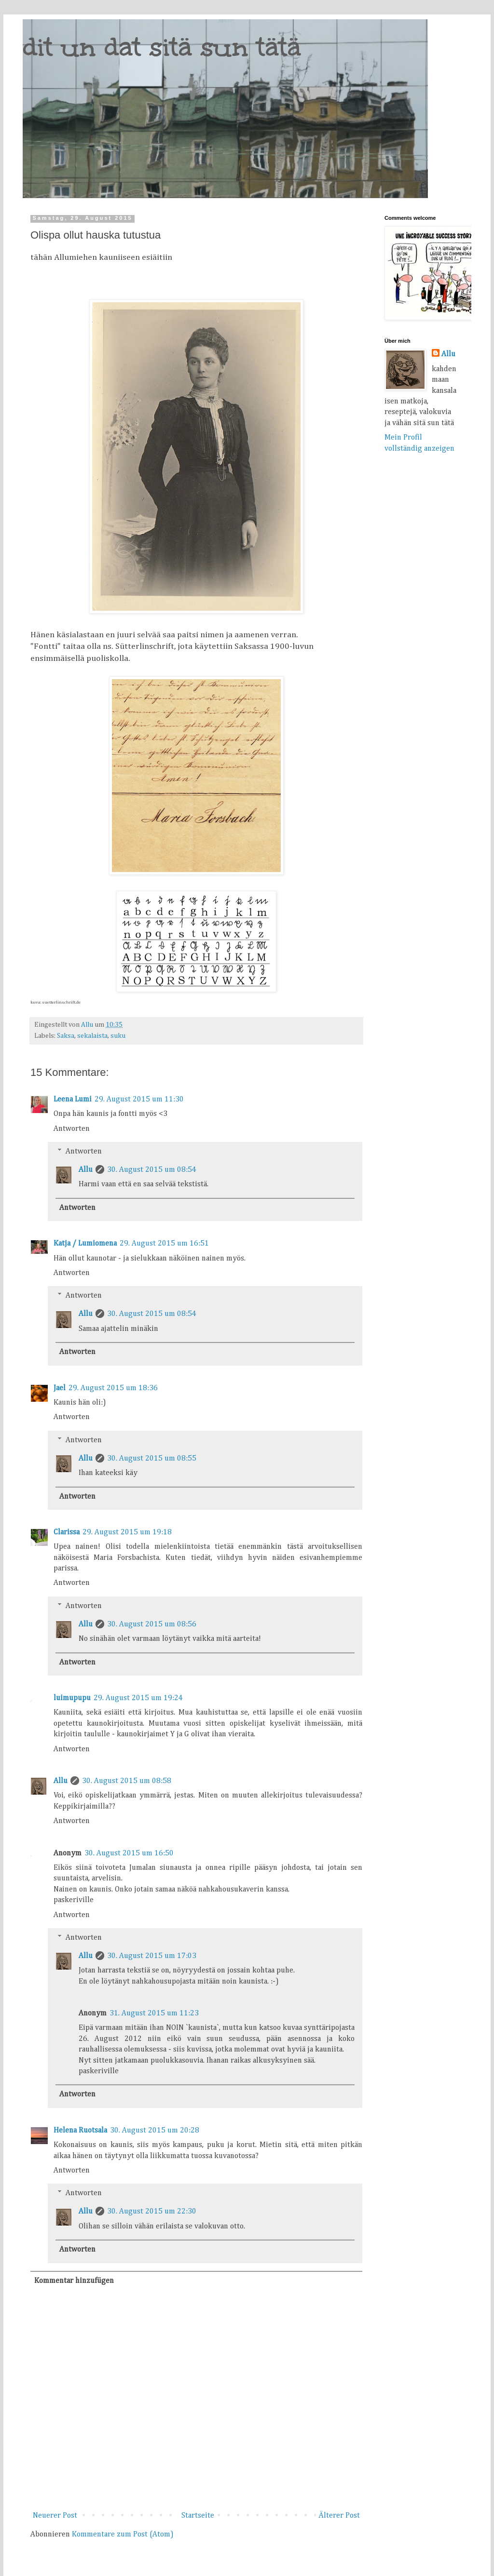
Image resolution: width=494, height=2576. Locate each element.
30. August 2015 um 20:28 (154, 2130)
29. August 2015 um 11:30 (139, 1099)
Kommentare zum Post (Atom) (123, 2534)
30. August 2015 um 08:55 (151, 1458)
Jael (60, 1388)
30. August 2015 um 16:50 (129, 1853)
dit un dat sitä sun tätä (162, 47)
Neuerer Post (55, 2516)
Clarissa (67, 1532)
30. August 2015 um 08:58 (126, 1781)
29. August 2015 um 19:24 (138, 1698)
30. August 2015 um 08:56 (151, 1624)
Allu (86, 1170)
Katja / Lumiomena (85, 1244)
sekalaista (92, 1036)
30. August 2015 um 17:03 (151, 1956)
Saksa (65, 1036)
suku (117, 1036)
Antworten (72, 1129)
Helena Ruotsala (80, 2130)
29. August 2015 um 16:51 (164, 1244)
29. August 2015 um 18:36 (113, 1388)
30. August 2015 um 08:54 (151, 1170)
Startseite (197, 2516)
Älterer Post (339, 2516)
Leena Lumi (73, 1099)
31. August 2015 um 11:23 (154, 2013)
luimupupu (72, 1698)
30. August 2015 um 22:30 (151, 2211)
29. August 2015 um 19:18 (127, 1532)
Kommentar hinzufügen (74, 2281)
